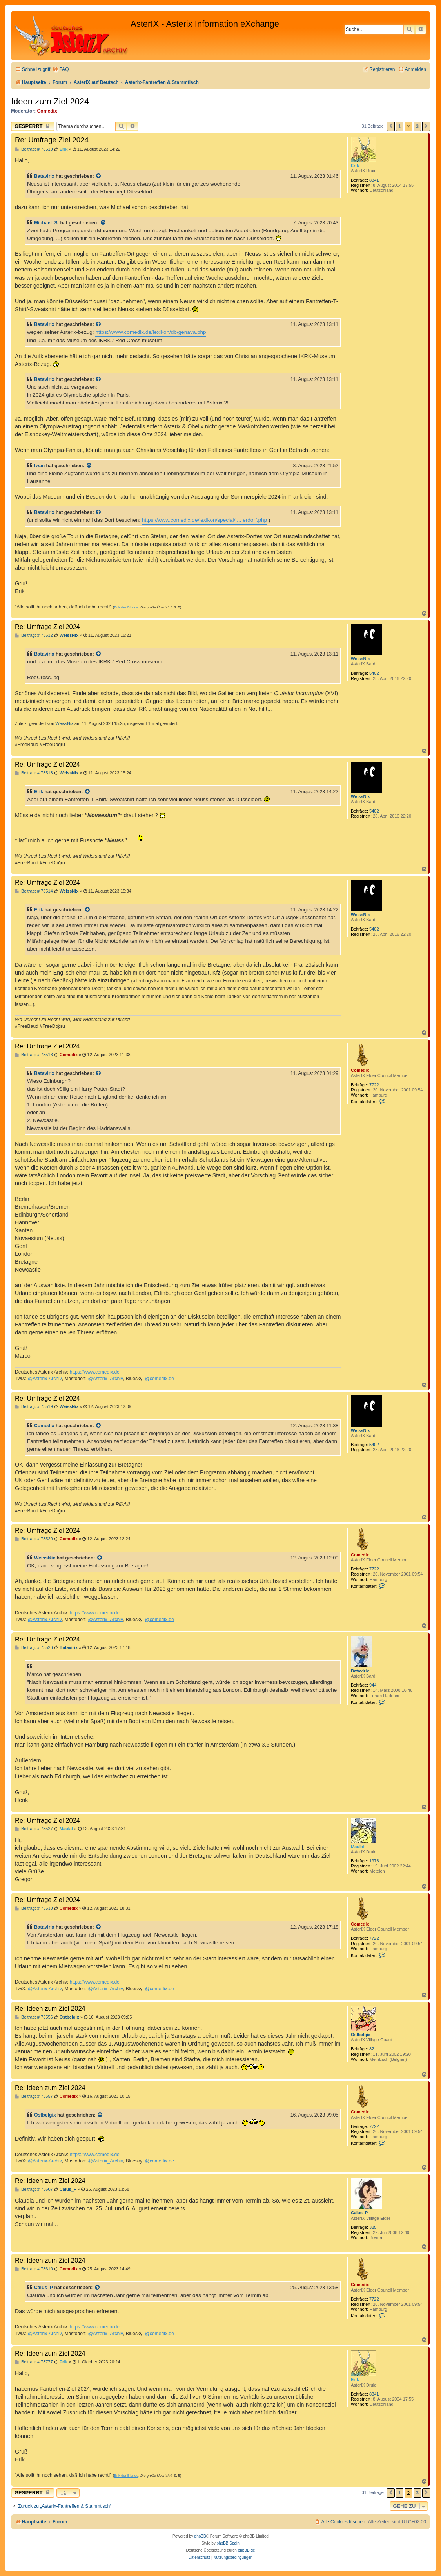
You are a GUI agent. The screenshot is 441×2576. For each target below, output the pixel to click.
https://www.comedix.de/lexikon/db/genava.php (150, 332)
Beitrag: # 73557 (34, 2096)
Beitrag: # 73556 (34, 2017)
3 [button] (417, 126)
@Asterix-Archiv (45, 1378)
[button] (391, 126)
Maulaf (358, 1846)
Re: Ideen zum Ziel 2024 (50, 2008)
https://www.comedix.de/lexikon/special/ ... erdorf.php (204, 520)
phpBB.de (246, 2550)
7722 (374, 1084)
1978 (374, 1860)
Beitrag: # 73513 (34, 773)
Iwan (39, 465)
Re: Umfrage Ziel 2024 (52, 140)
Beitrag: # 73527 (34, 1828)
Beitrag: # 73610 (34, 2269)
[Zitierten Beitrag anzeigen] (98, 176)
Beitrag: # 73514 (34, 891)
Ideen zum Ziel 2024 (50, 101)
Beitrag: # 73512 (34, 635)
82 (371, 2048)
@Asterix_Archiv (105, 1378)
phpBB (200, 2536)
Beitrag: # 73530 (34, 1908)
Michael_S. (46, 223)
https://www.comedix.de (95, 1372)
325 (372, 2227)
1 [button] (399, 126)
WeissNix (360, 658)
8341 (374, 180)
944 (372, 1685)
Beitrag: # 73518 (34, 1054)
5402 (374, 673)
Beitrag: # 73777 (34, 2362)
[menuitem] (60, 69)
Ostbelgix (360, 2034)
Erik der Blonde (126, 607)
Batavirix (44, 176)
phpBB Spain (227, 2543)
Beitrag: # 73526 (34, 1647)
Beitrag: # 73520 (34, 1538)
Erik (355, 165)
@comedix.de (159, 1378)
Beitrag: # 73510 (34, 149)
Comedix (47, 111)
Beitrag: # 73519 (34, 1406)
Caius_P (359, 2212)
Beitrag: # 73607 (34, 2189)
